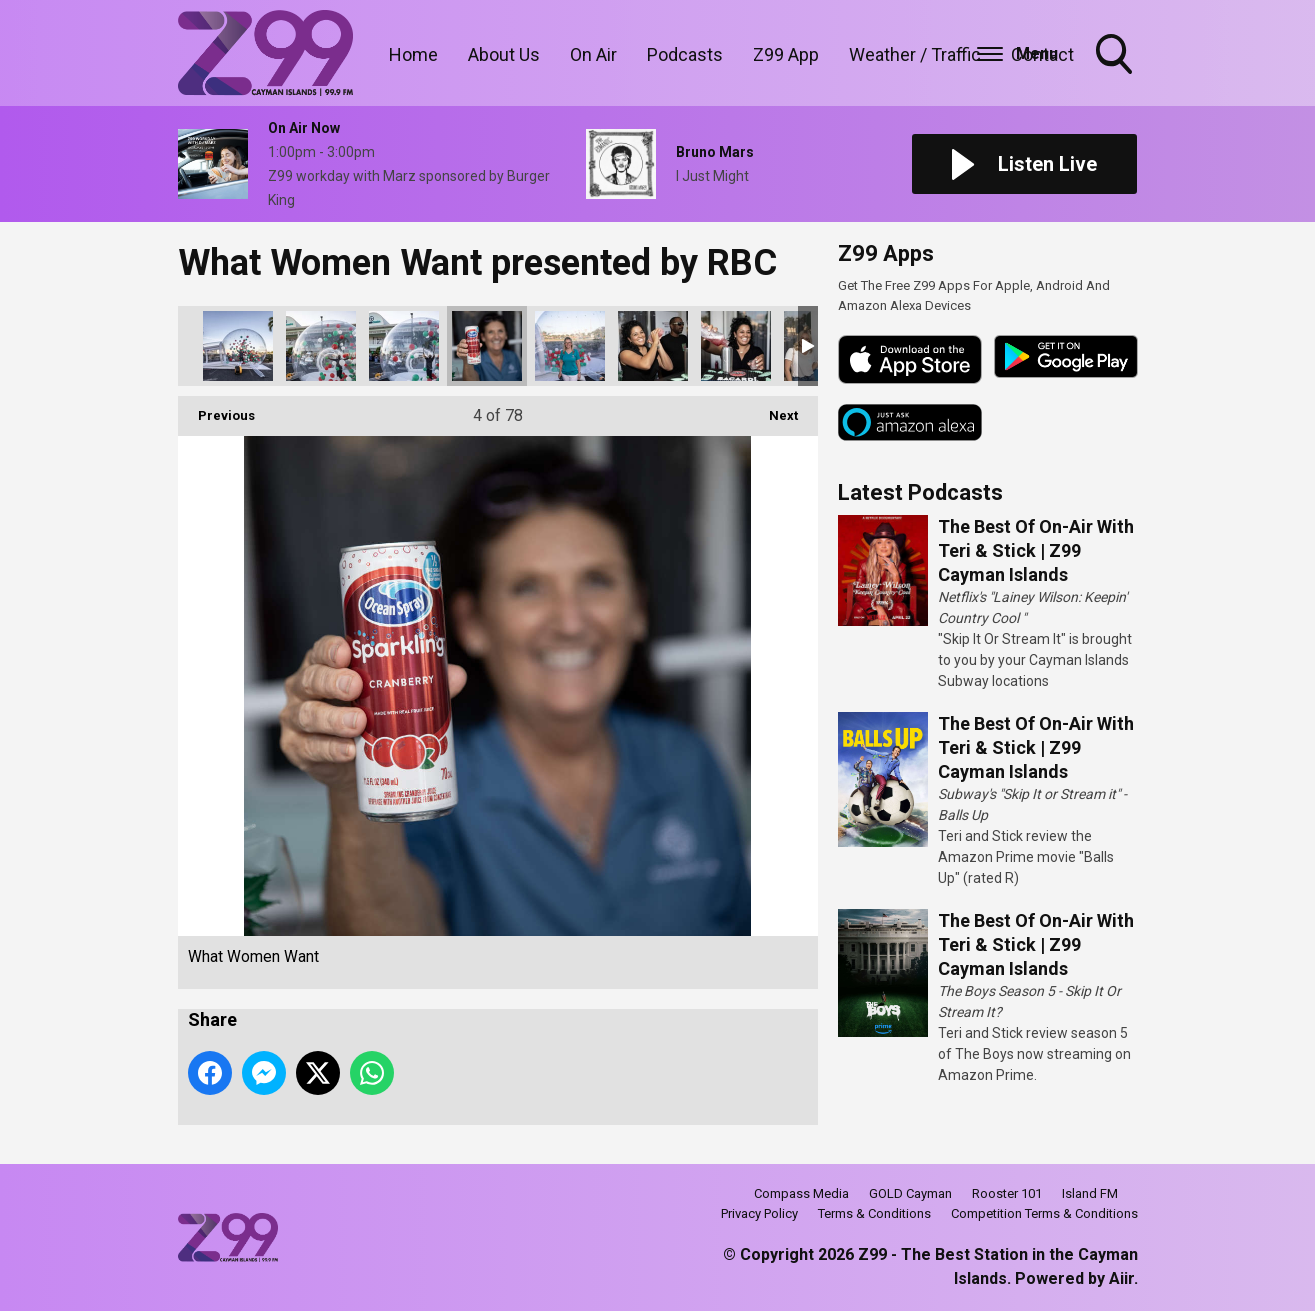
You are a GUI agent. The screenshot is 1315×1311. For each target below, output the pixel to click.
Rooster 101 (1007, 1193)
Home (413, 54)
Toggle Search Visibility (1116, 56)
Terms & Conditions (874, 1213)
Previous (216, 409)
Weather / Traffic (915, 54)
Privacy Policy (759, 1213)
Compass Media (801, 1193)
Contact (1042, 54)
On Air (593, 54)
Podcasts (685, 54)
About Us (504, 54)
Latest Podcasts (920, 492)
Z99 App (786, 54)
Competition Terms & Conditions (1044, 1213)
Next (773, 409)
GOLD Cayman (910, 1193)
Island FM (1090, 1193)
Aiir (1121, 1278)
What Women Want (238, 346)
